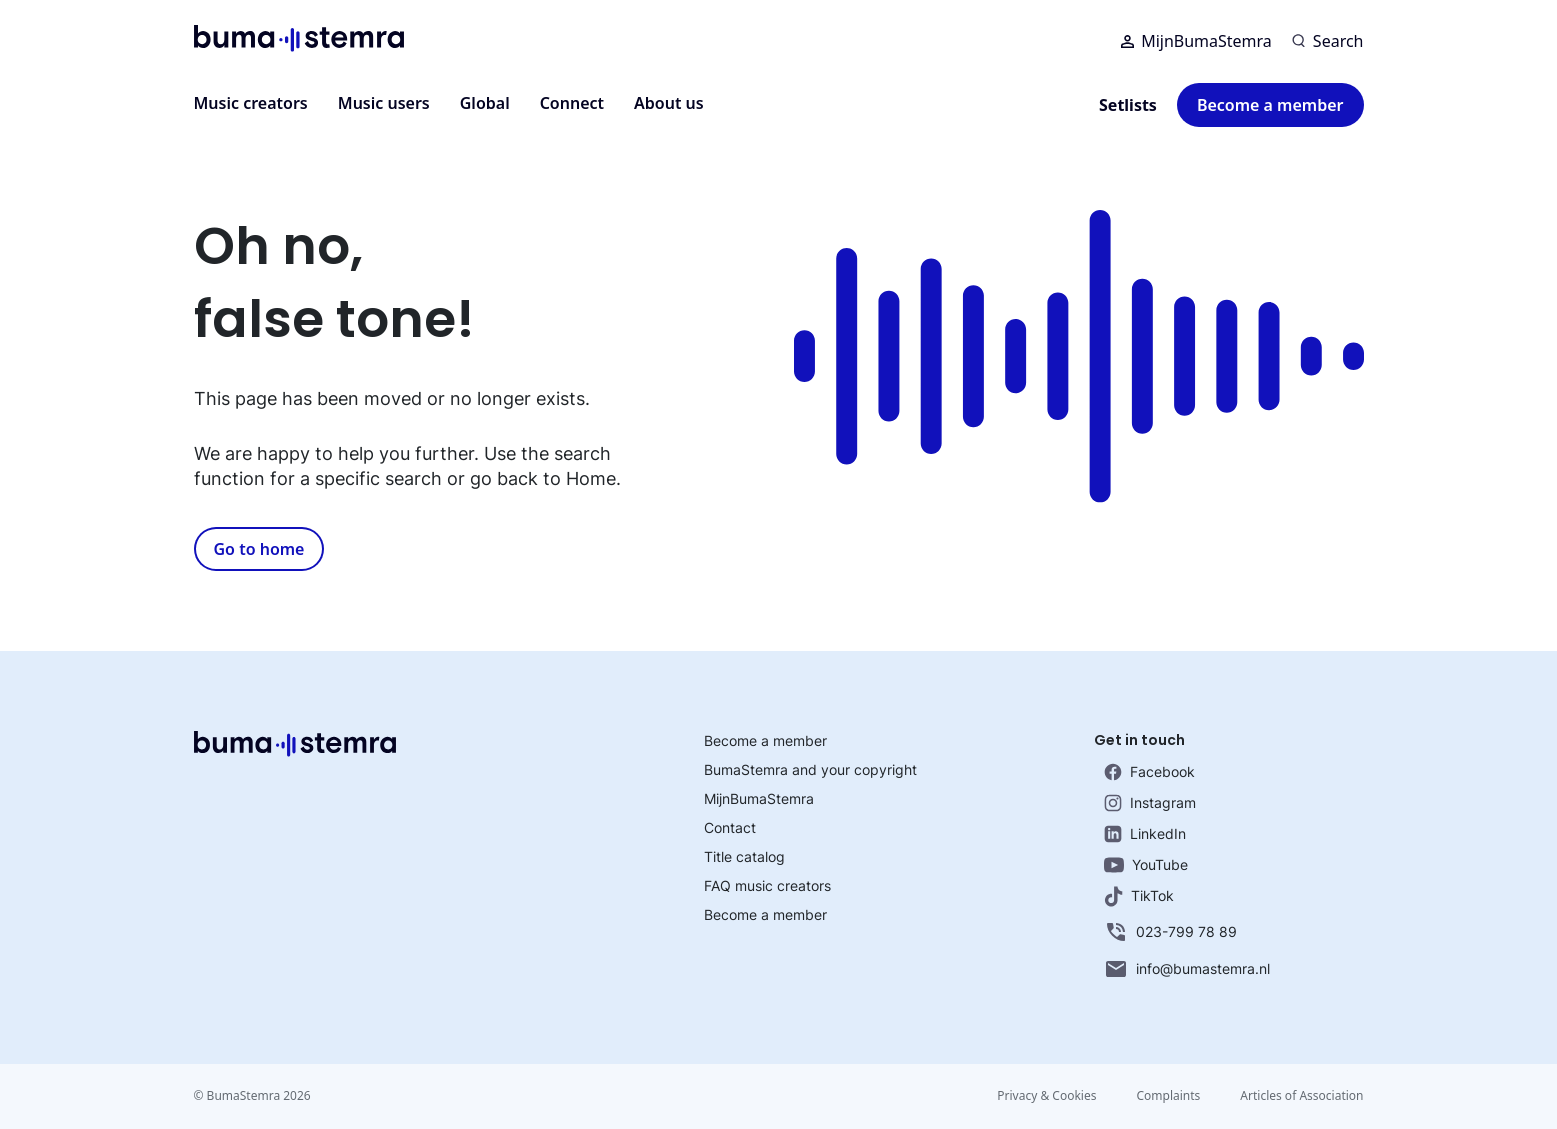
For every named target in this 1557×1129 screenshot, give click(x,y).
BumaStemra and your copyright (810, 769)
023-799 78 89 (1170, 932)
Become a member (1270, 105)
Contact (730, 827)
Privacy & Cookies (1046, 1095)
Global (485, 103)
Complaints (1168, 1095)
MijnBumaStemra (1196, 41)
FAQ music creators (767, 885)
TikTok (1139, 896)
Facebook (1149, 772)
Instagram (1150, 803)
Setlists (1128, 105)
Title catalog (744, 856)
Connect (572, 103)
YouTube (1146, 864)
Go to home (259, 549)
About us (669, 103)
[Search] (1328, 41)
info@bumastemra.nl (1187, 969)
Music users (384, 103)
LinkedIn (1145, 834)
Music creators (251, 103)
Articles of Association (1301, 1095)
